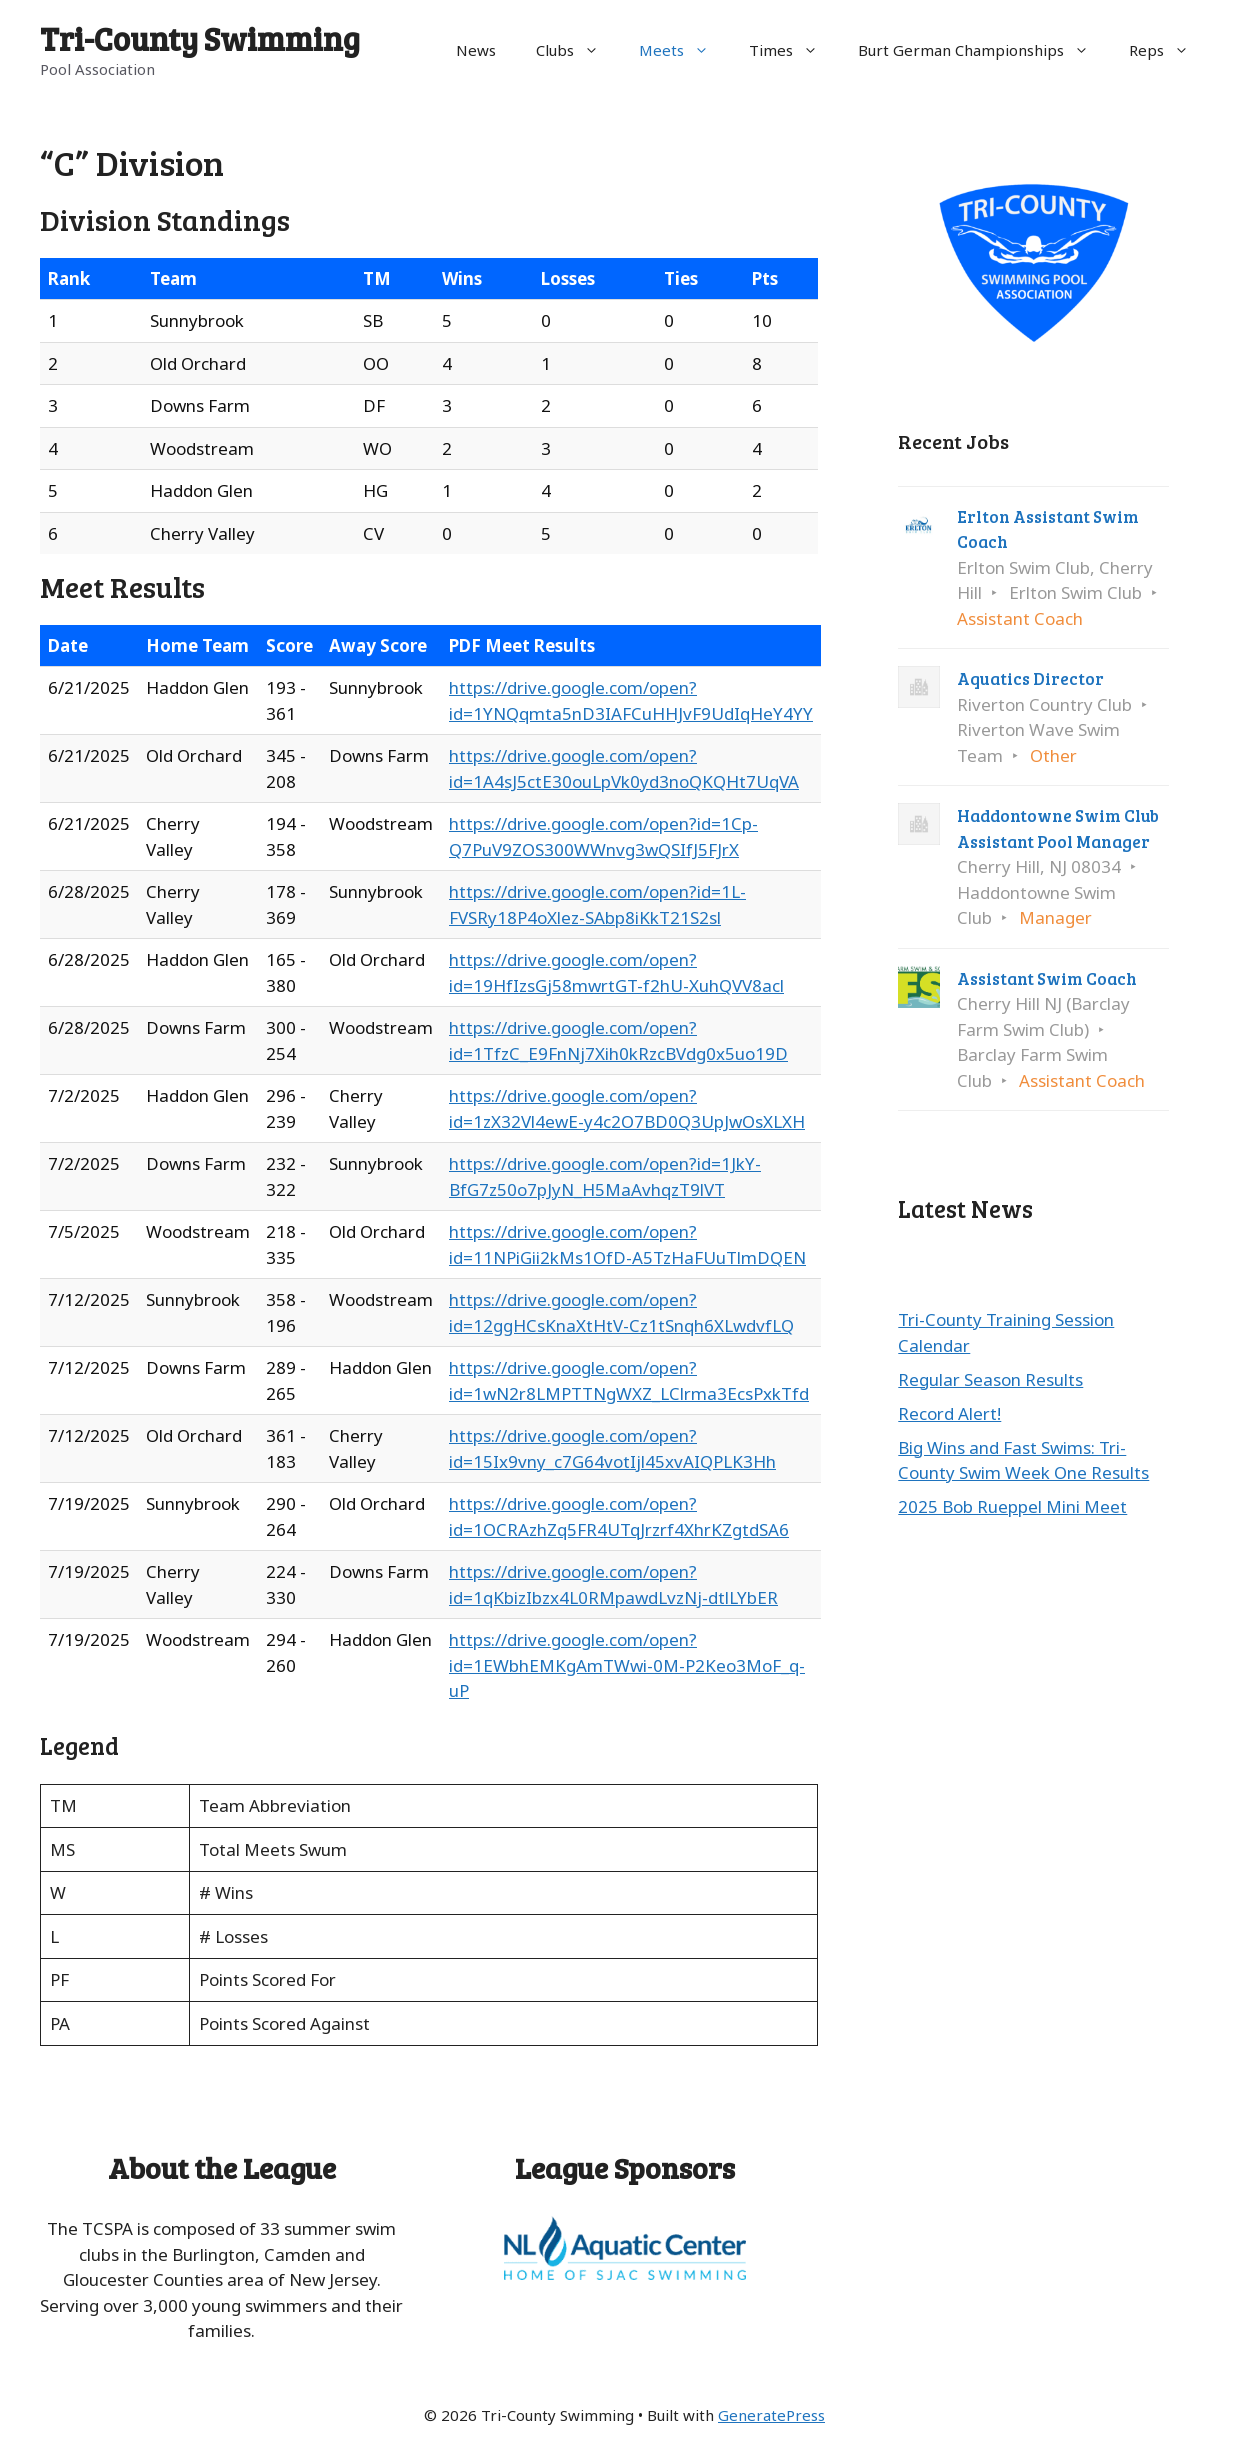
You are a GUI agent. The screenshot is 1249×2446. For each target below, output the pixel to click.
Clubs (577, 50)
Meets (684, 50)
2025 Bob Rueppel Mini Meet (1012, 1506)
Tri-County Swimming (200, 38)
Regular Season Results (990, 1379)
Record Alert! (949, 1413)
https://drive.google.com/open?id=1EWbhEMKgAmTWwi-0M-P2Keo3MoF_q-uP (627, 1665)
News (476, 50)
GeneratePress (771, 2415)
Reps (1169, 50)
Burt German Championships (983, 50)
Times (793, 50)
